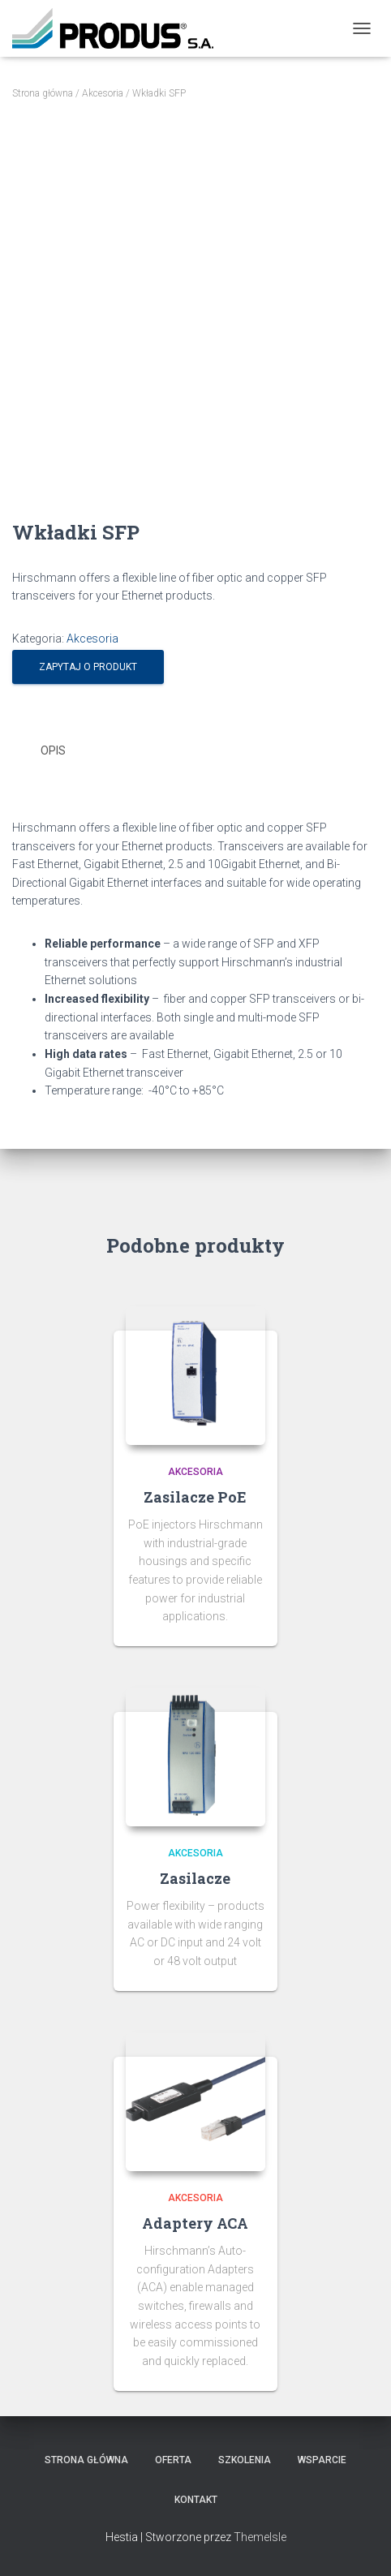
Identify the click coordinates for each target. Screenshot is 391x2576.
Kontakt (195, 2499)
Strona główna (42, 93)
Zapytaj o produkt (88, 667)
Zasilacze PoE (195, 1497)
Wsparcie (322, 2460)
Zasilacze (195, 1878)
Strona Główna (86, 2460)
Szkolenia (244, 2460)
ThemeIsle (260, 2537)
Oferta (173, 2460)
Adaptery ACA (195, 2223)
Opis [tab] (53, 750)
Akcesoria (102, 93)
